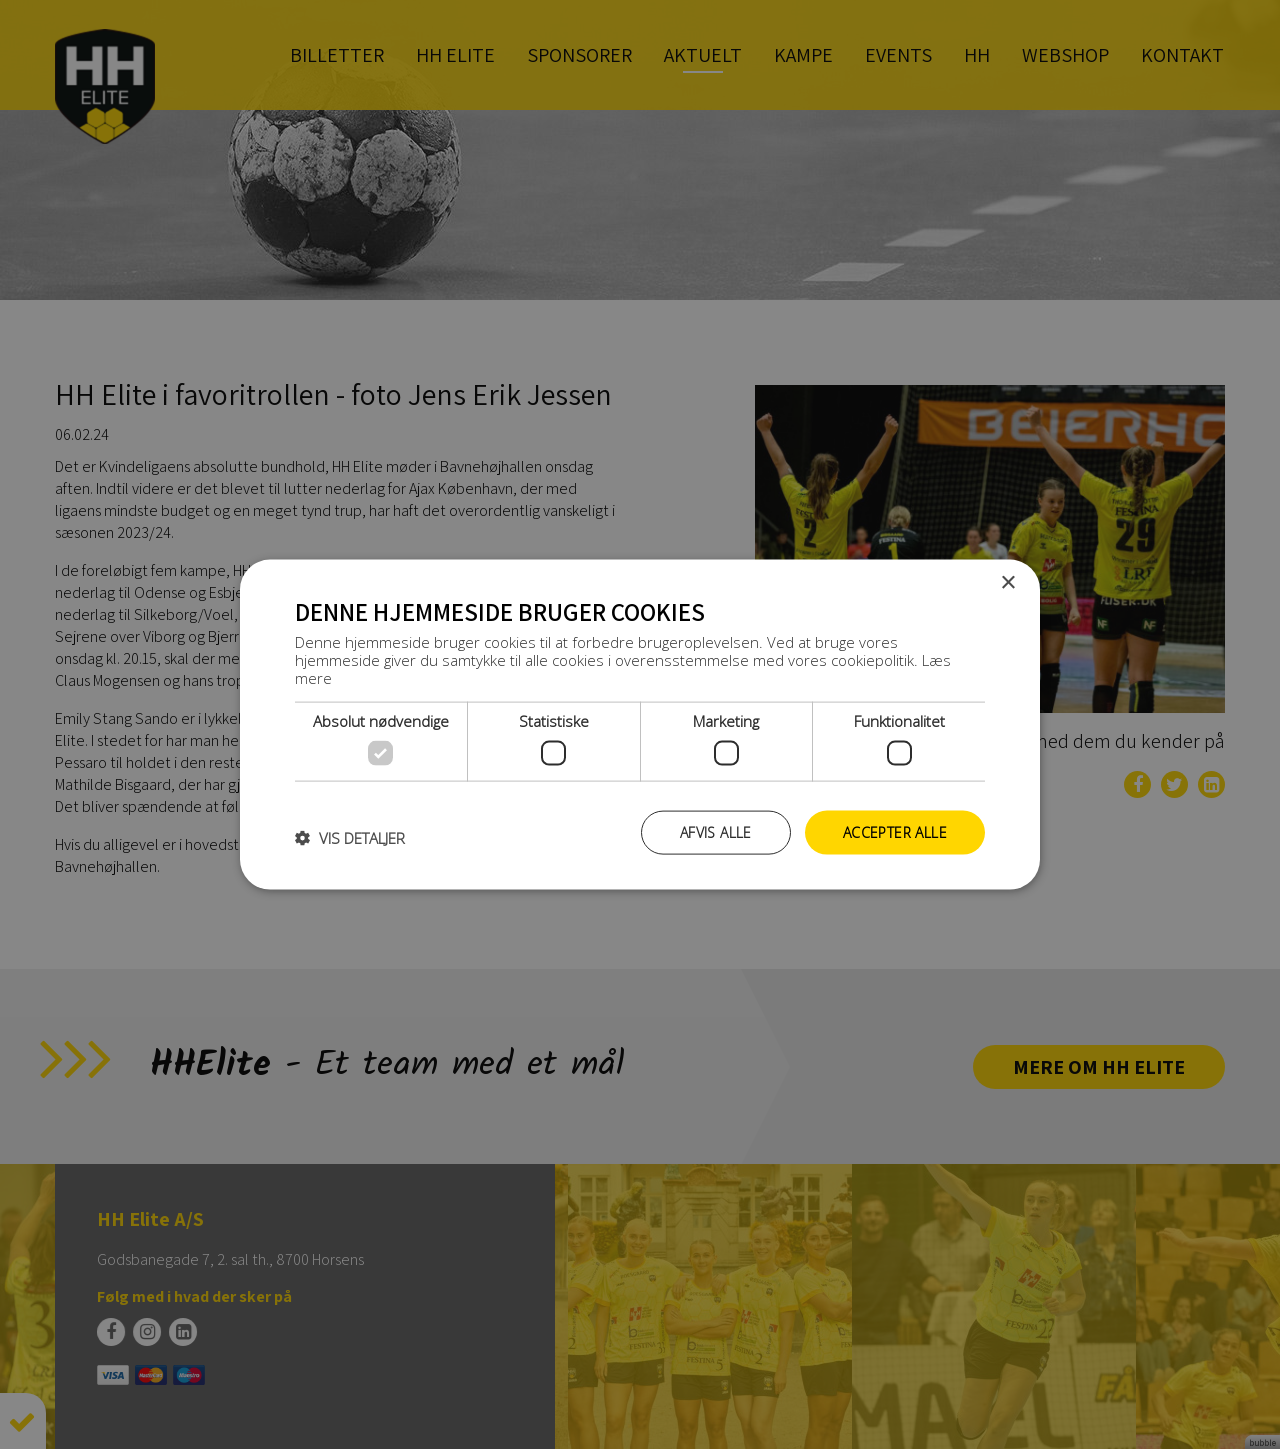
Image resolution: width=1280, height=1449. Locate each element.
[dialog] (640, 724)
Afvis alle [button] (716, 831)
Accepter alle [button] (895, 831)
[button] (350, 837)
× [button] (1007, 582)
